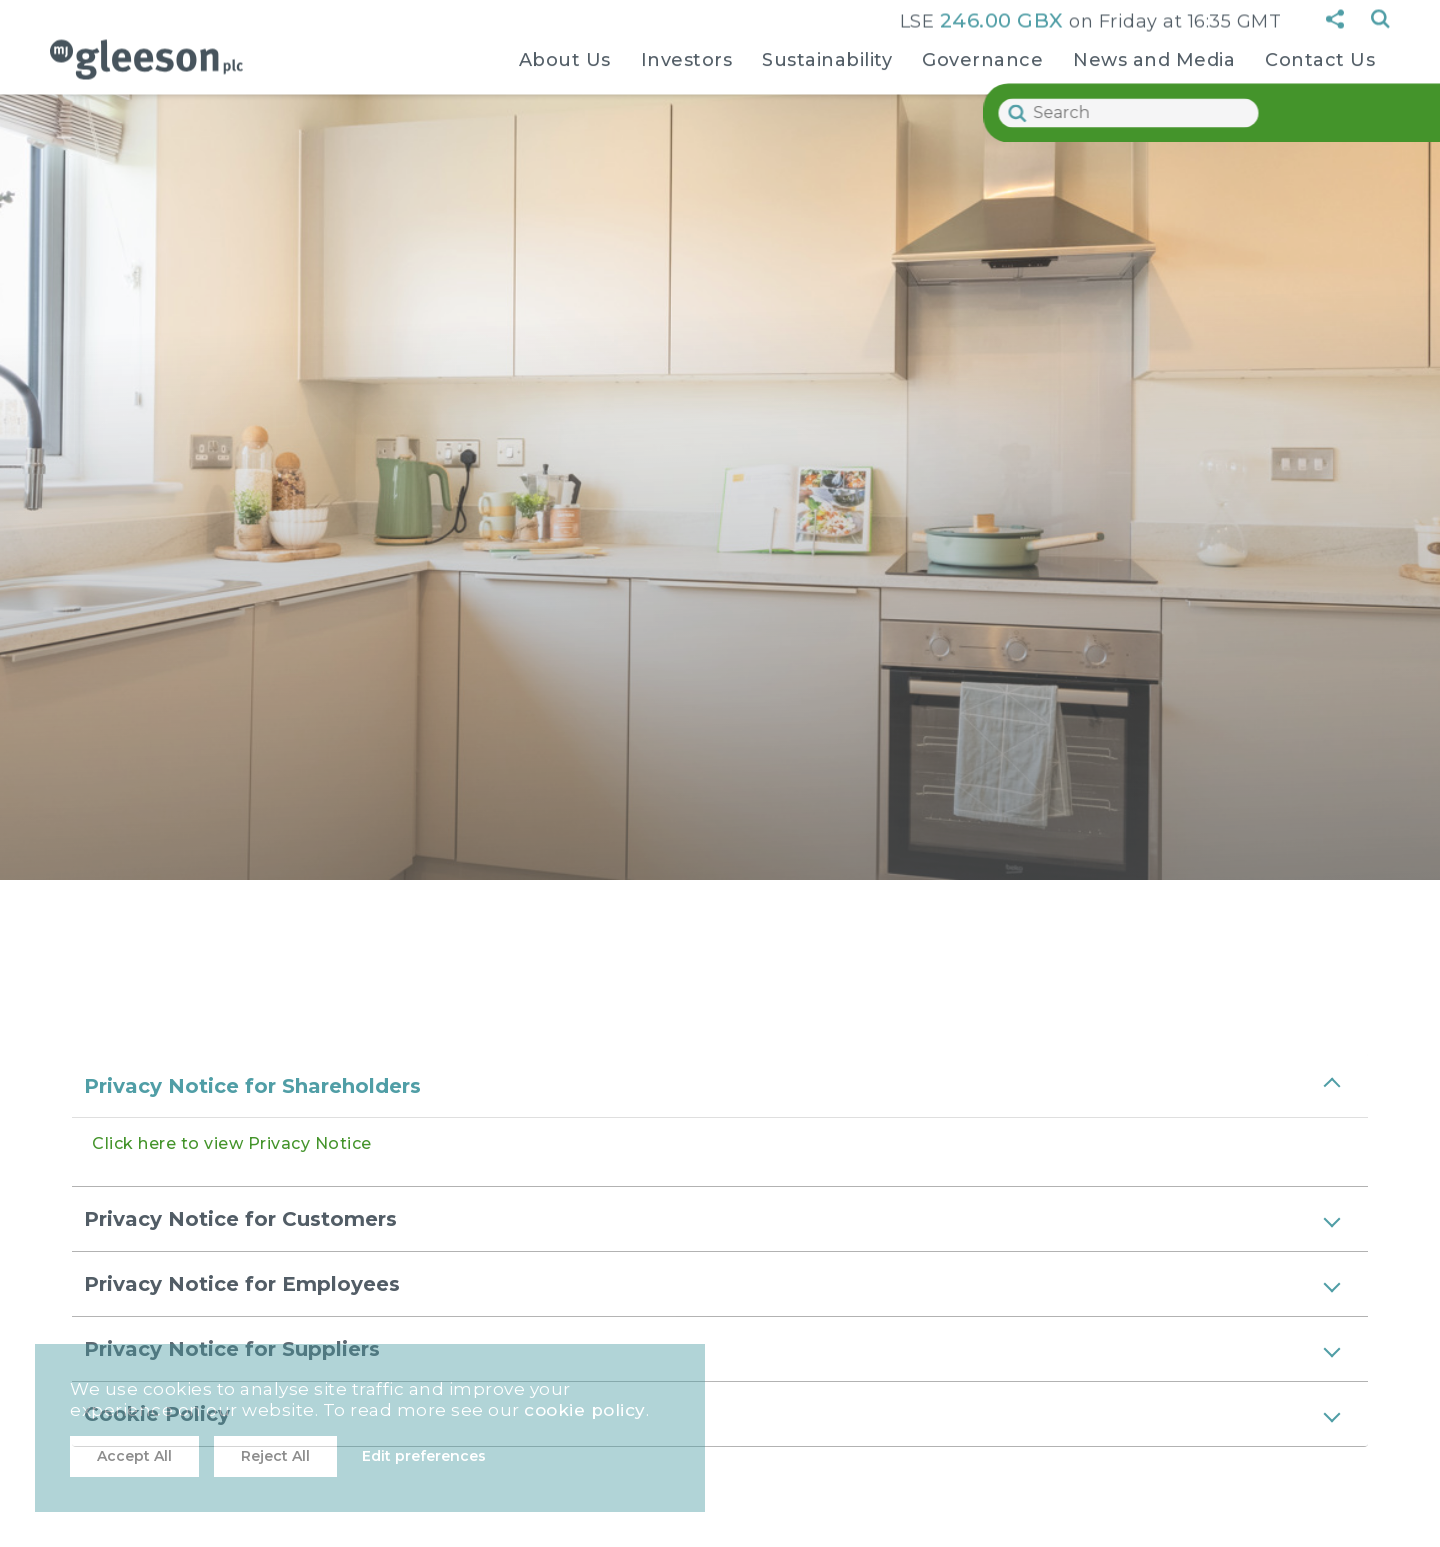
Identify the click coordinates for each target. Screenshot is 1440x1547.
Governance (982, 57)
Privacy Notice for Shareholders (252, 1086)
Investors (687, 57)
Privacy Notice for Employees (242, 1284)
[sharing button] (1335, 15)
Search (1380, 15)
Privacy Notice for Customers (240, 1219)
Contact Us (1320, 57)
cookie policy (585, 1410)
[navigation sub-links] (565, 96)
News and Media (1154, 57)
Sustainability (827, 57)
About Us (565, 57)
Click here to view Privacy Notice (232, 1143)
